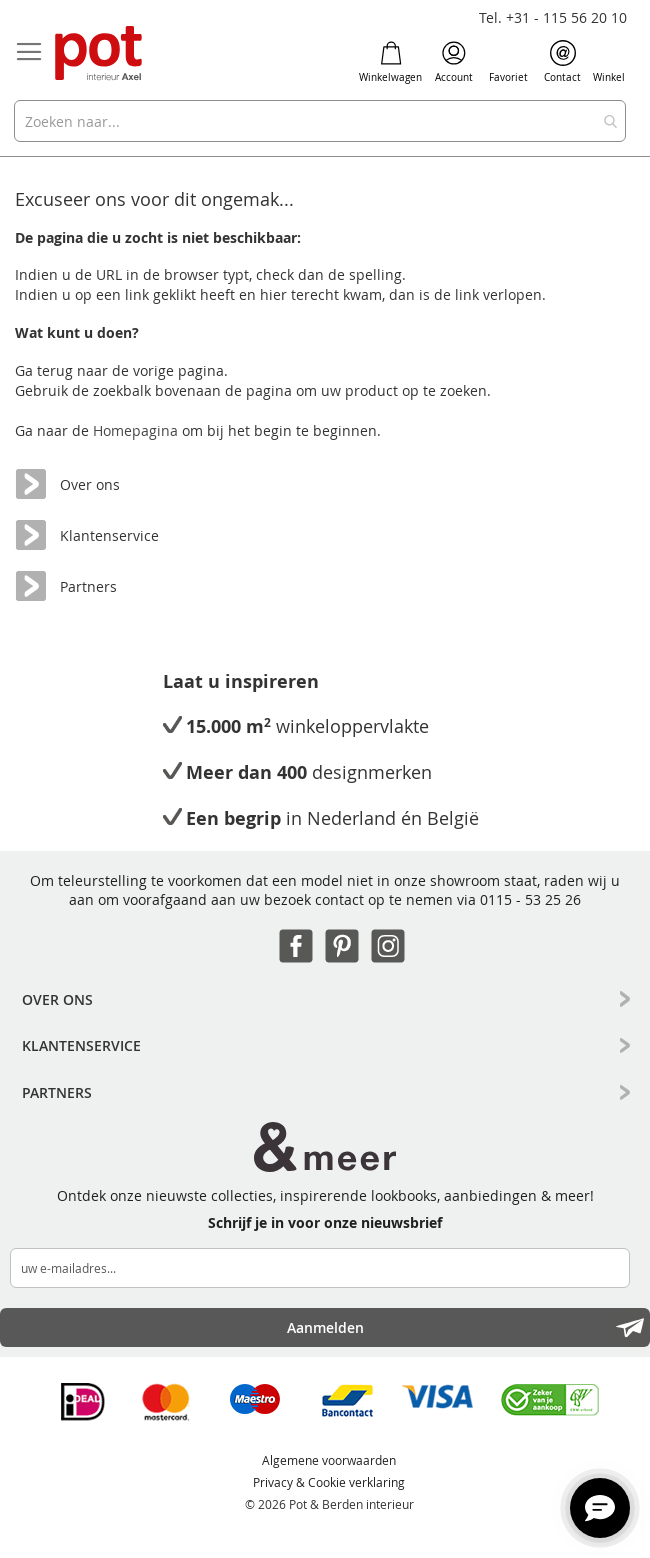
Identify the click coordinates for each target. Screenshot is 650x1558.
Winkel (609, 62)
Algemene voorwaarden (329, 1460)
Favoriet (508, 62)
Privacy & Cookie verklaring (329, 1482)
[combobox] (320, 121)
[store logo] (100, 54)
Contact (562, 62)
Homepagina (137, 430)
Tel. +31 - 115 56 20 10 (553, 17)
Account (454, 62)
